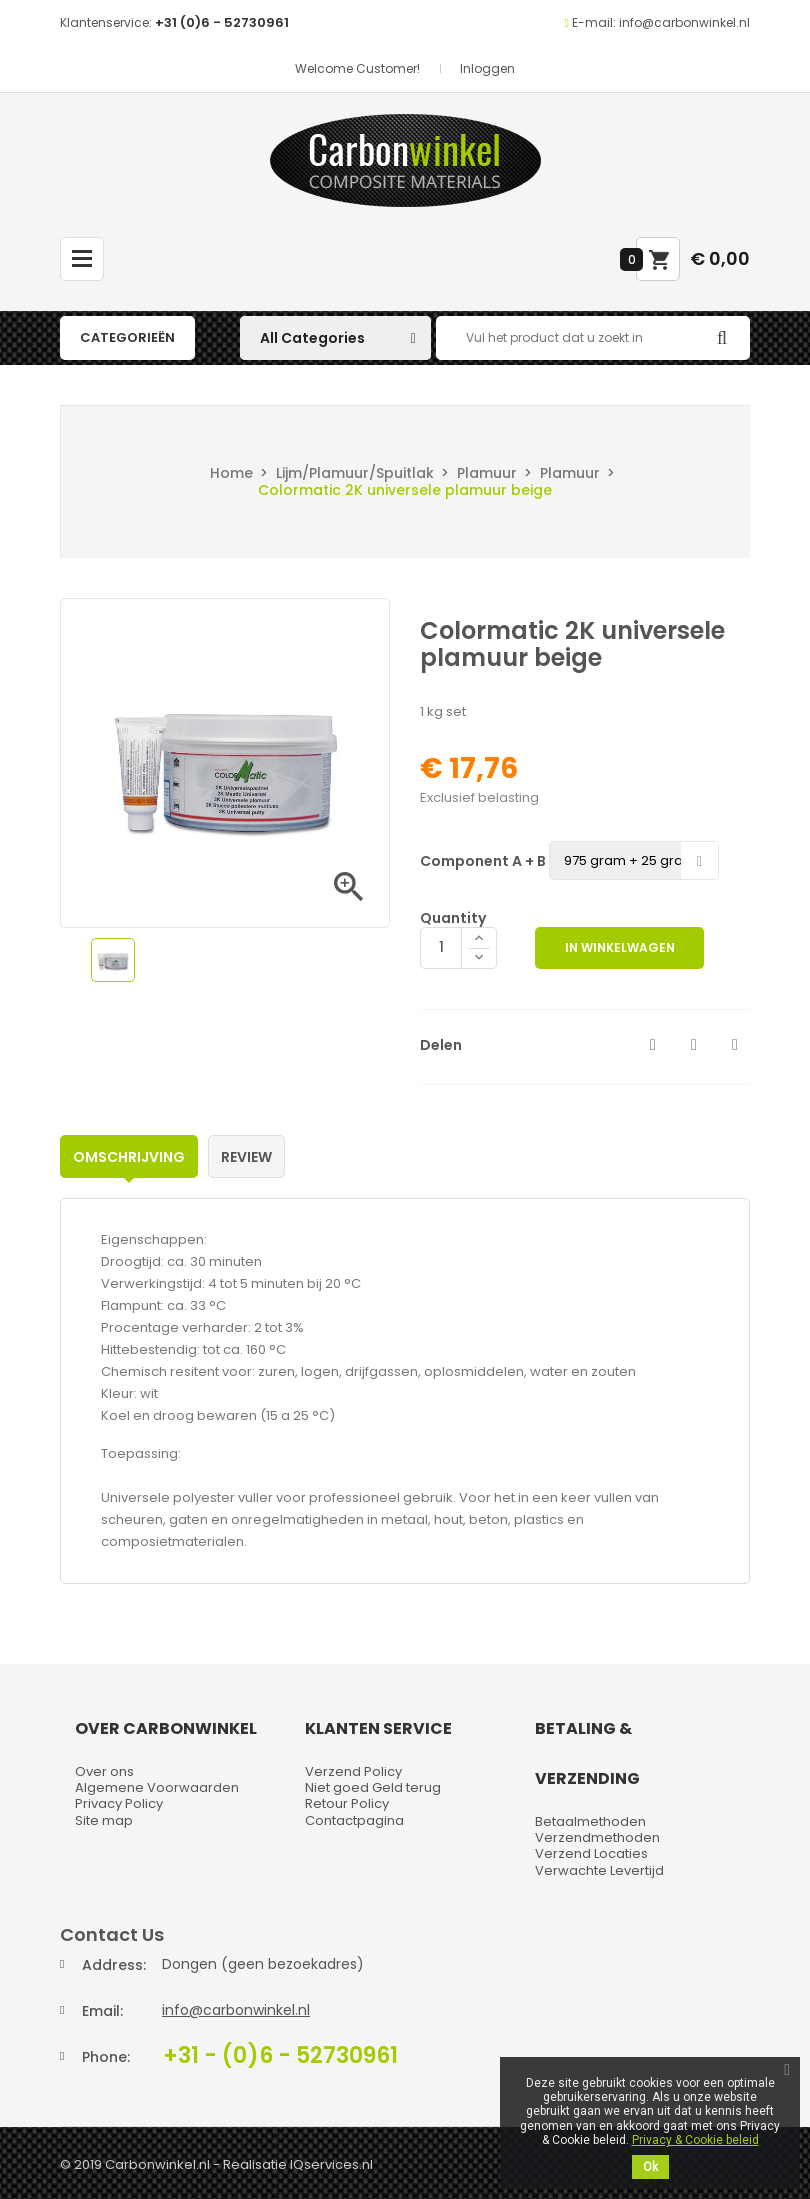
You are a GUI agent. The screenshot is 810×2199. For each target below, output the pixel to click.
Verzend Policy (353, 1771)
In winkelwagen (620, 947)
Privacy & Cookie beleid (695, 2140)
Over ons (104, 1771)
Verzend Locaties (591, 1853)
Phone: (106, 2057)
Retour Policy (347, 1803)
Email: (102, 2011)
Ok (650, 2167)
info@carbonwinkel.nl (236, 2010)
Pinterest (735, 1045)
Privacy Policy (119, 1803)
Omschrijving (129, 1157)
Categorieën (127, 337)
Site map (104, 1820)
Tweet (694, 1045)
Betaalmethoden (590, 1821)
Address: (114, 1965)
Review (246, 1157)
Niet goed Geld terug (373, 1787)
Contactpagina (354, 1820)
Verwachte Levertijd (599, 1870)
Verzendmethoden (597, 1837)
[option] (113, 960)
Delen (653, 1045)
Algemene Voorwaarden (157, 1787)
